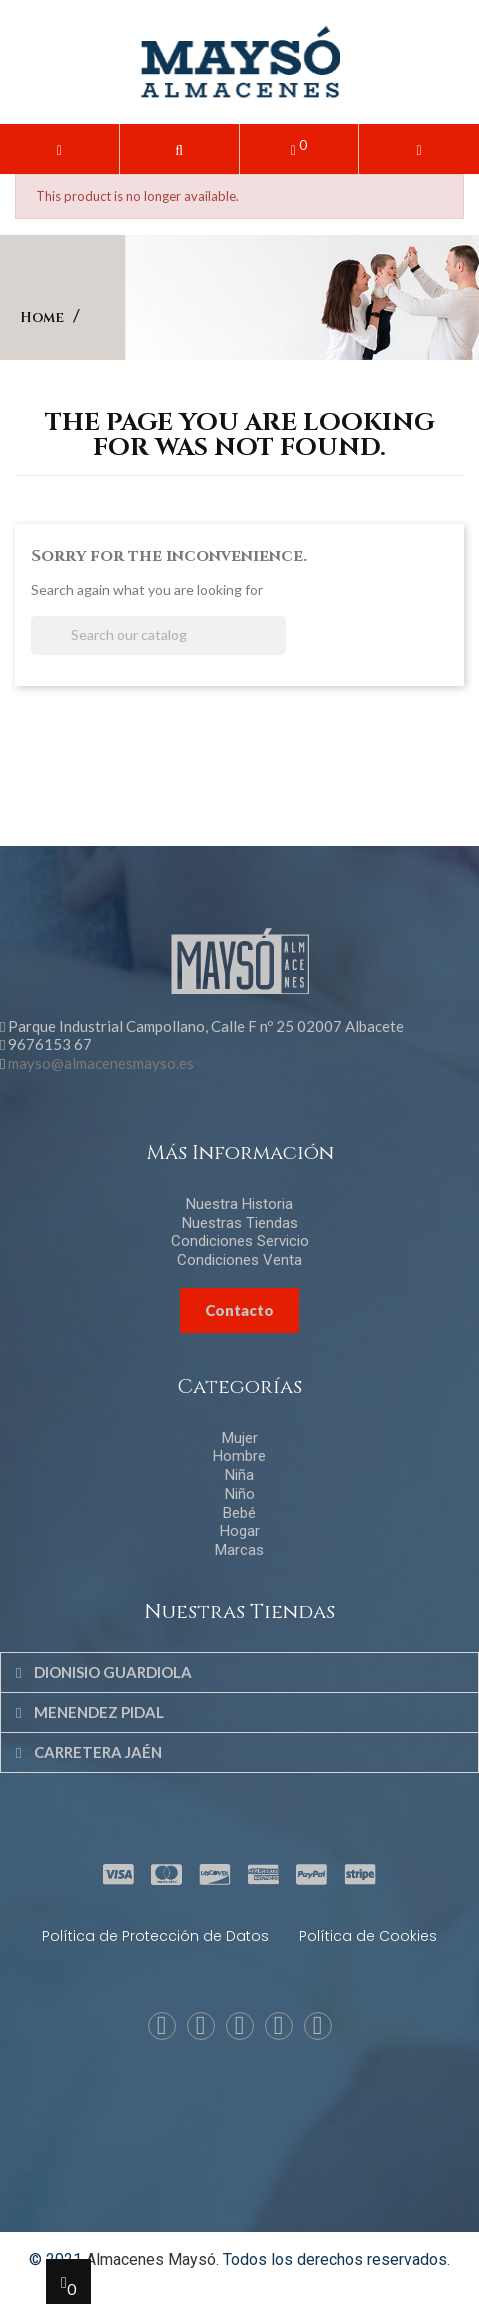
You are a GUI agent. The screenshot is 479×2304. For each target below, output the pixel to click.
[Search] (158, 635)
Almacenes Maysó (151, 2259)
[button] (179, 149)
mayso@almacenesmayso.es (101, 1063)
